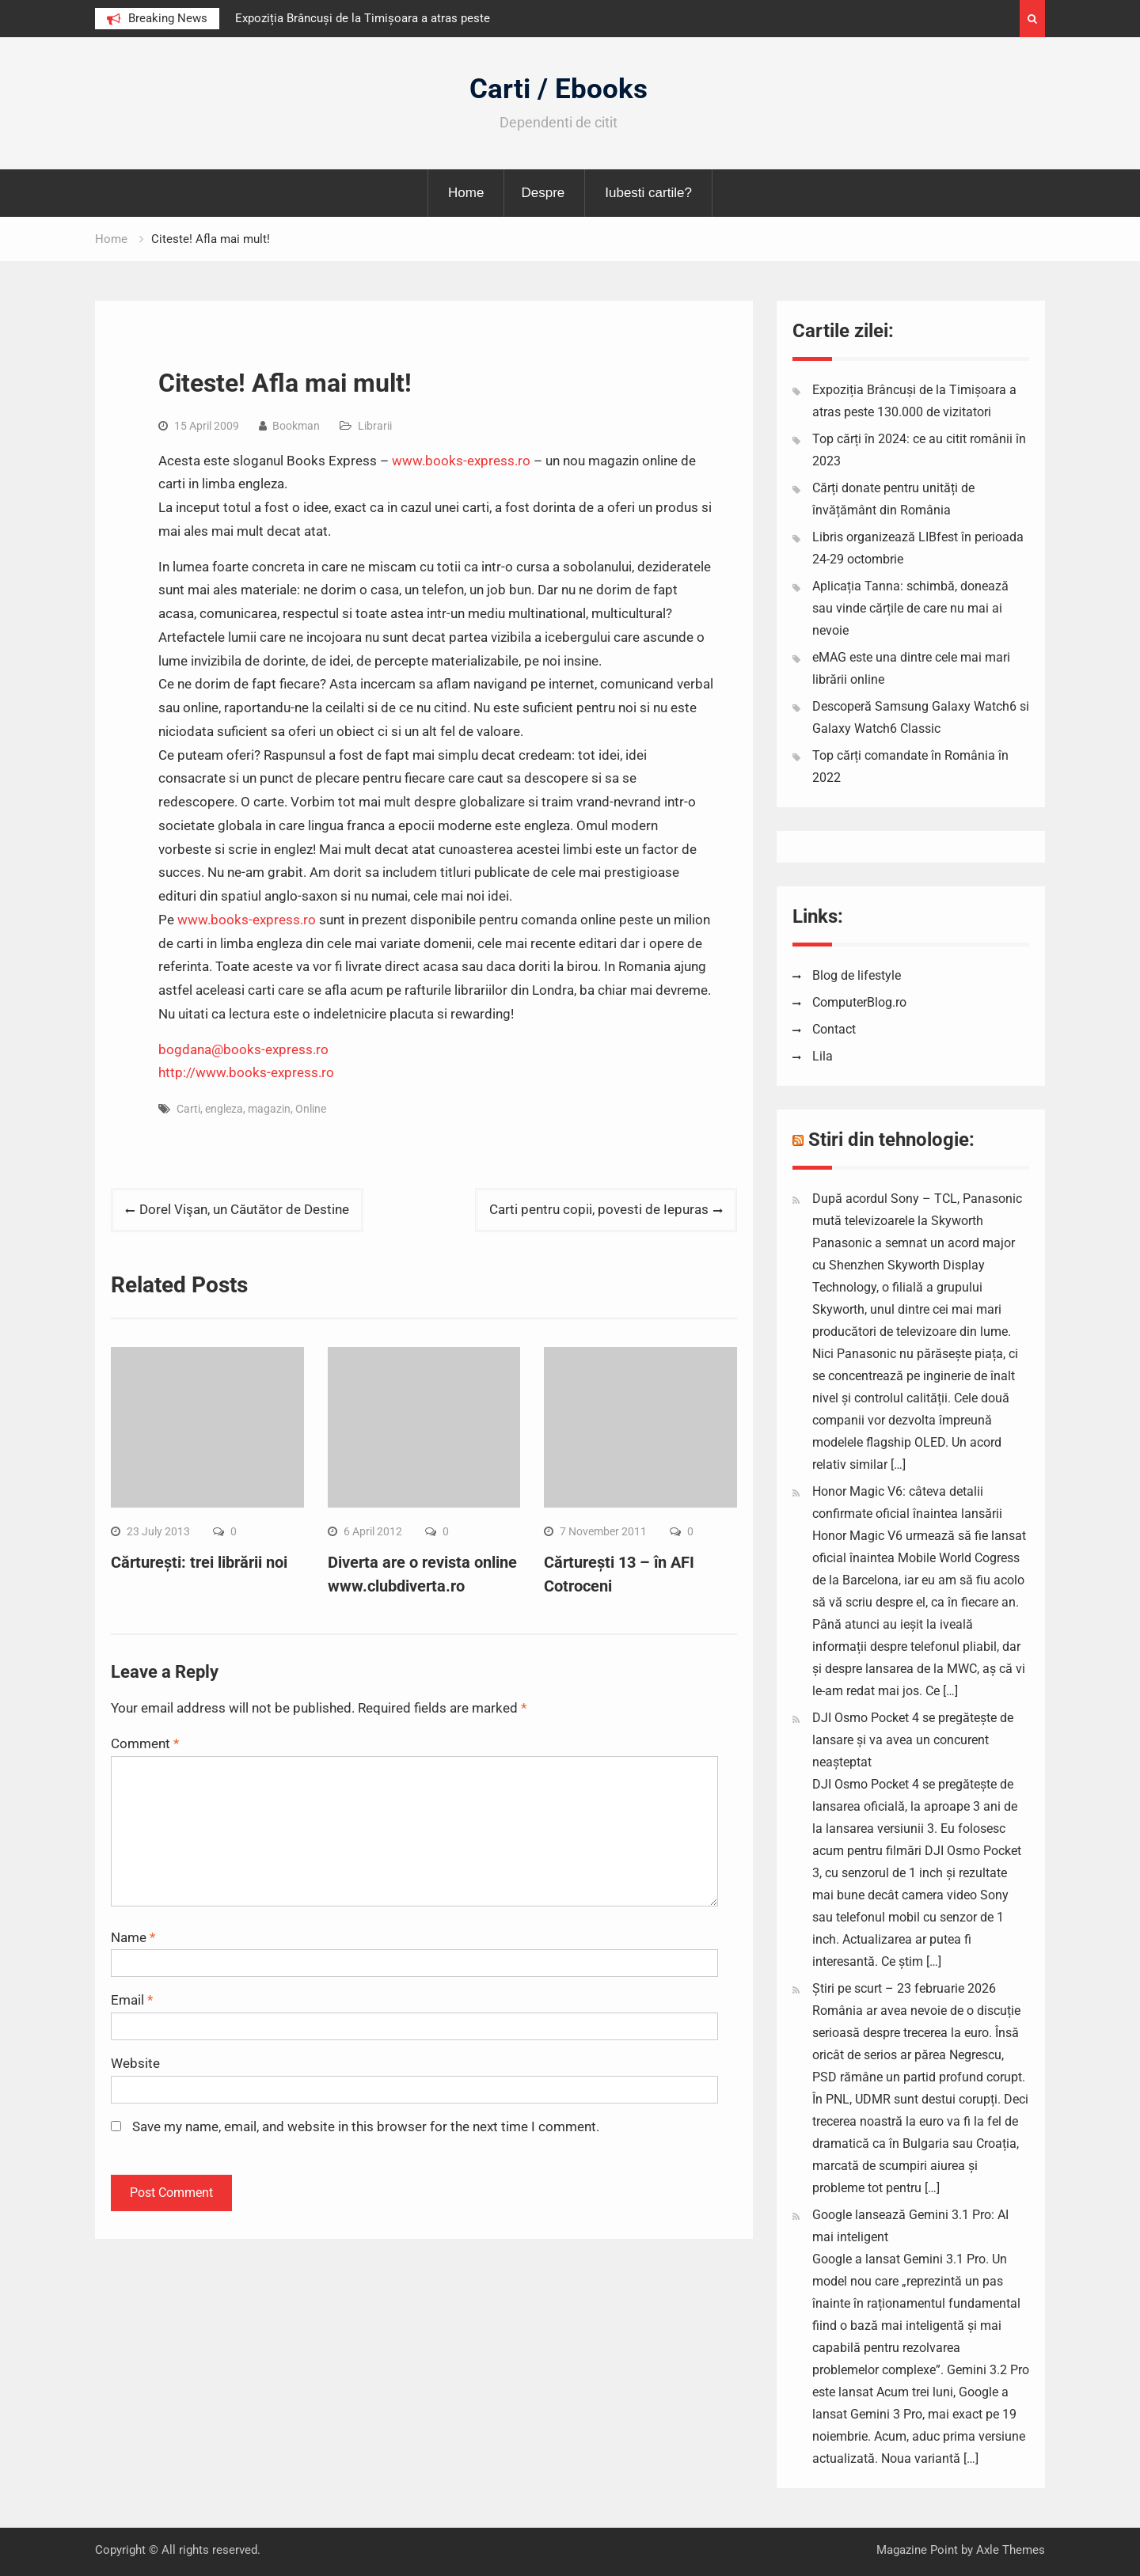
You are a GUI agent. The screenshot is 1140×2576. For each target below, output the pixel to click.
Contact (834, 1029)
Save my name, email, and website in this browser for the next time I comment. (365, 2126)
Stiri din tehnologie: (891, 1140)
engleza (224, 1108)
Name (133, 1937)
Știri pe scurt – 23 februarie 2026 (904, 1988)
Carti (188, 1108)
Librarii (375, 425)
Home (466, 192)
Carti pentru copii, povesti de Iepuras (599, 1209)
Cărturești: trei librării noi (199, 1562)
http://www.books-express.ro (246, 1072)
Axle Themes (1010, 2550)
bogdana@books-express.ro (243, 1049)
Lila (822, 1056)
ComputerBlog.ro (859, 1002)
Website (135, 2063)
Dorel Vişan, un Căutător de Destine (244, 1209)
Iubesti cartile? (648, 192)
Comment (145, 1743)
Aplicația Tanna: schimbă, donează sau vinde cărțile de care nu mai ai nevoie (910, 608)
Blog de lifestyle (856, 975)
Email (132, 2000)
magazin (269, 1108)
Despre (542, 192)
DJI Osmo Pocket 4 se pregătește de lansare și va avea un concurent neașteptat (912, 1740)
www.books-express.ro (461, 461)
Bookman (296, 425)
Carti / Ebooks (558, 89)
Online (310, 1108)
